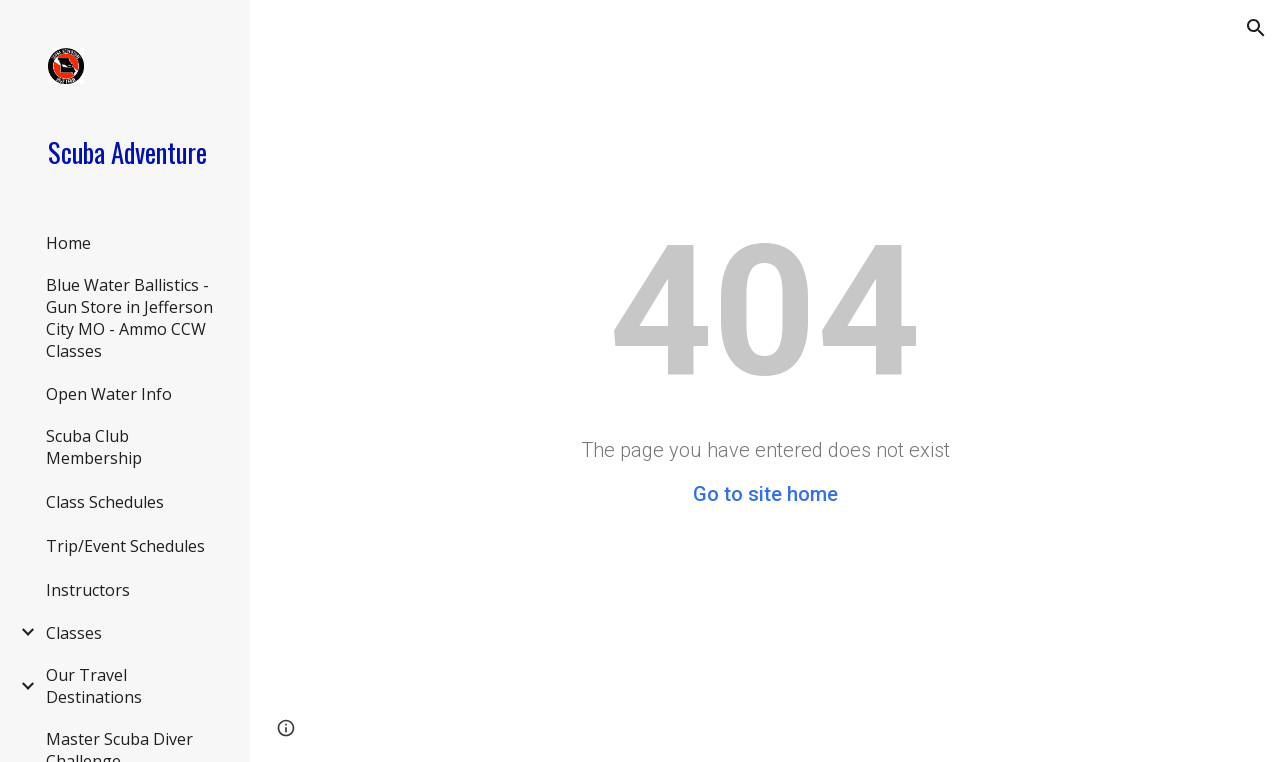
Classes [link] (74, 633)
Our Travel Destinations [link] (94, 686)
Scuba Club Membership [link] (94, 447)
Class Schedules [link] (105, 502)
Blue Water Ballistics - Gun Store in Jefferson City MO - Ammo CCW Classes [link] (129, 318)
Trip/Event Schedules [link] (125, 546)
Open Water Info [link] (109, 394)
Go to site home (765, 494)
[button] (1256, 28)
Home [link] (68, 243)
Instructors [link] (88, 590)
